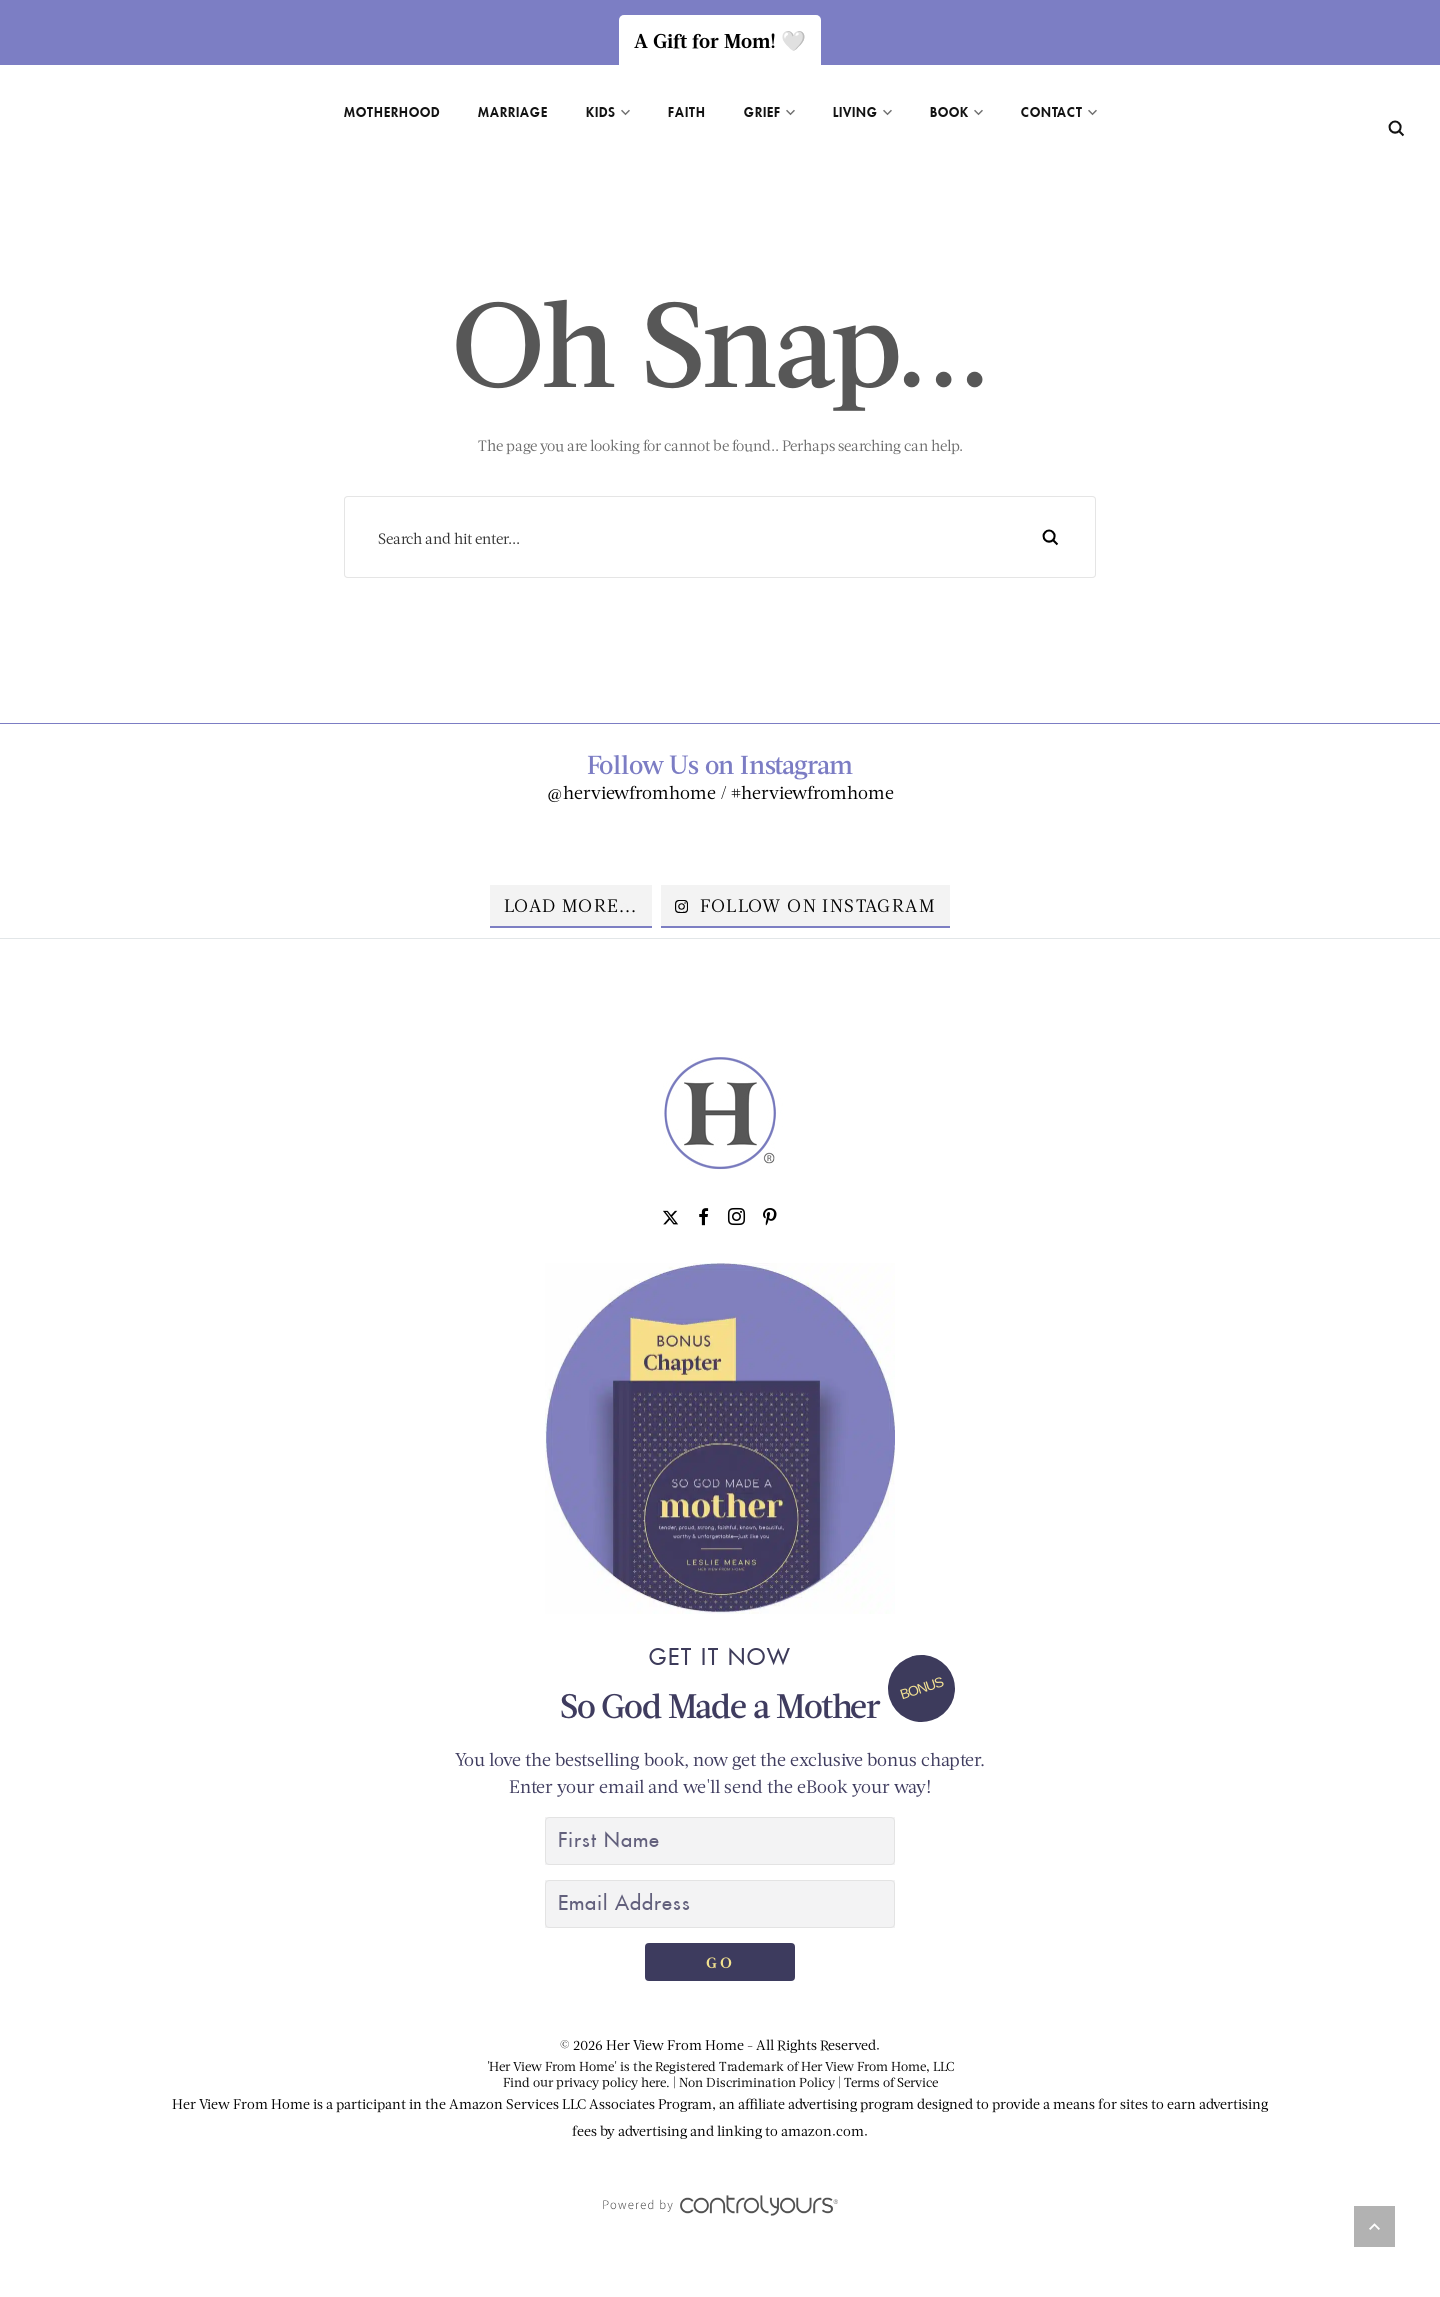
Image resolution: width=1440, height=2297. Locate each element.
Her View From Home (675, 2044)
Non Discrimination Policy (757, 2082)
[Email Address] (720, 1904)
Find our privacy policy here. (586, 2082)
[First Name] (720, 1841)
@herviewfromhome (631, 792)
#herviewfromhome (812, 792)
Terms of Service (891, 2082)
